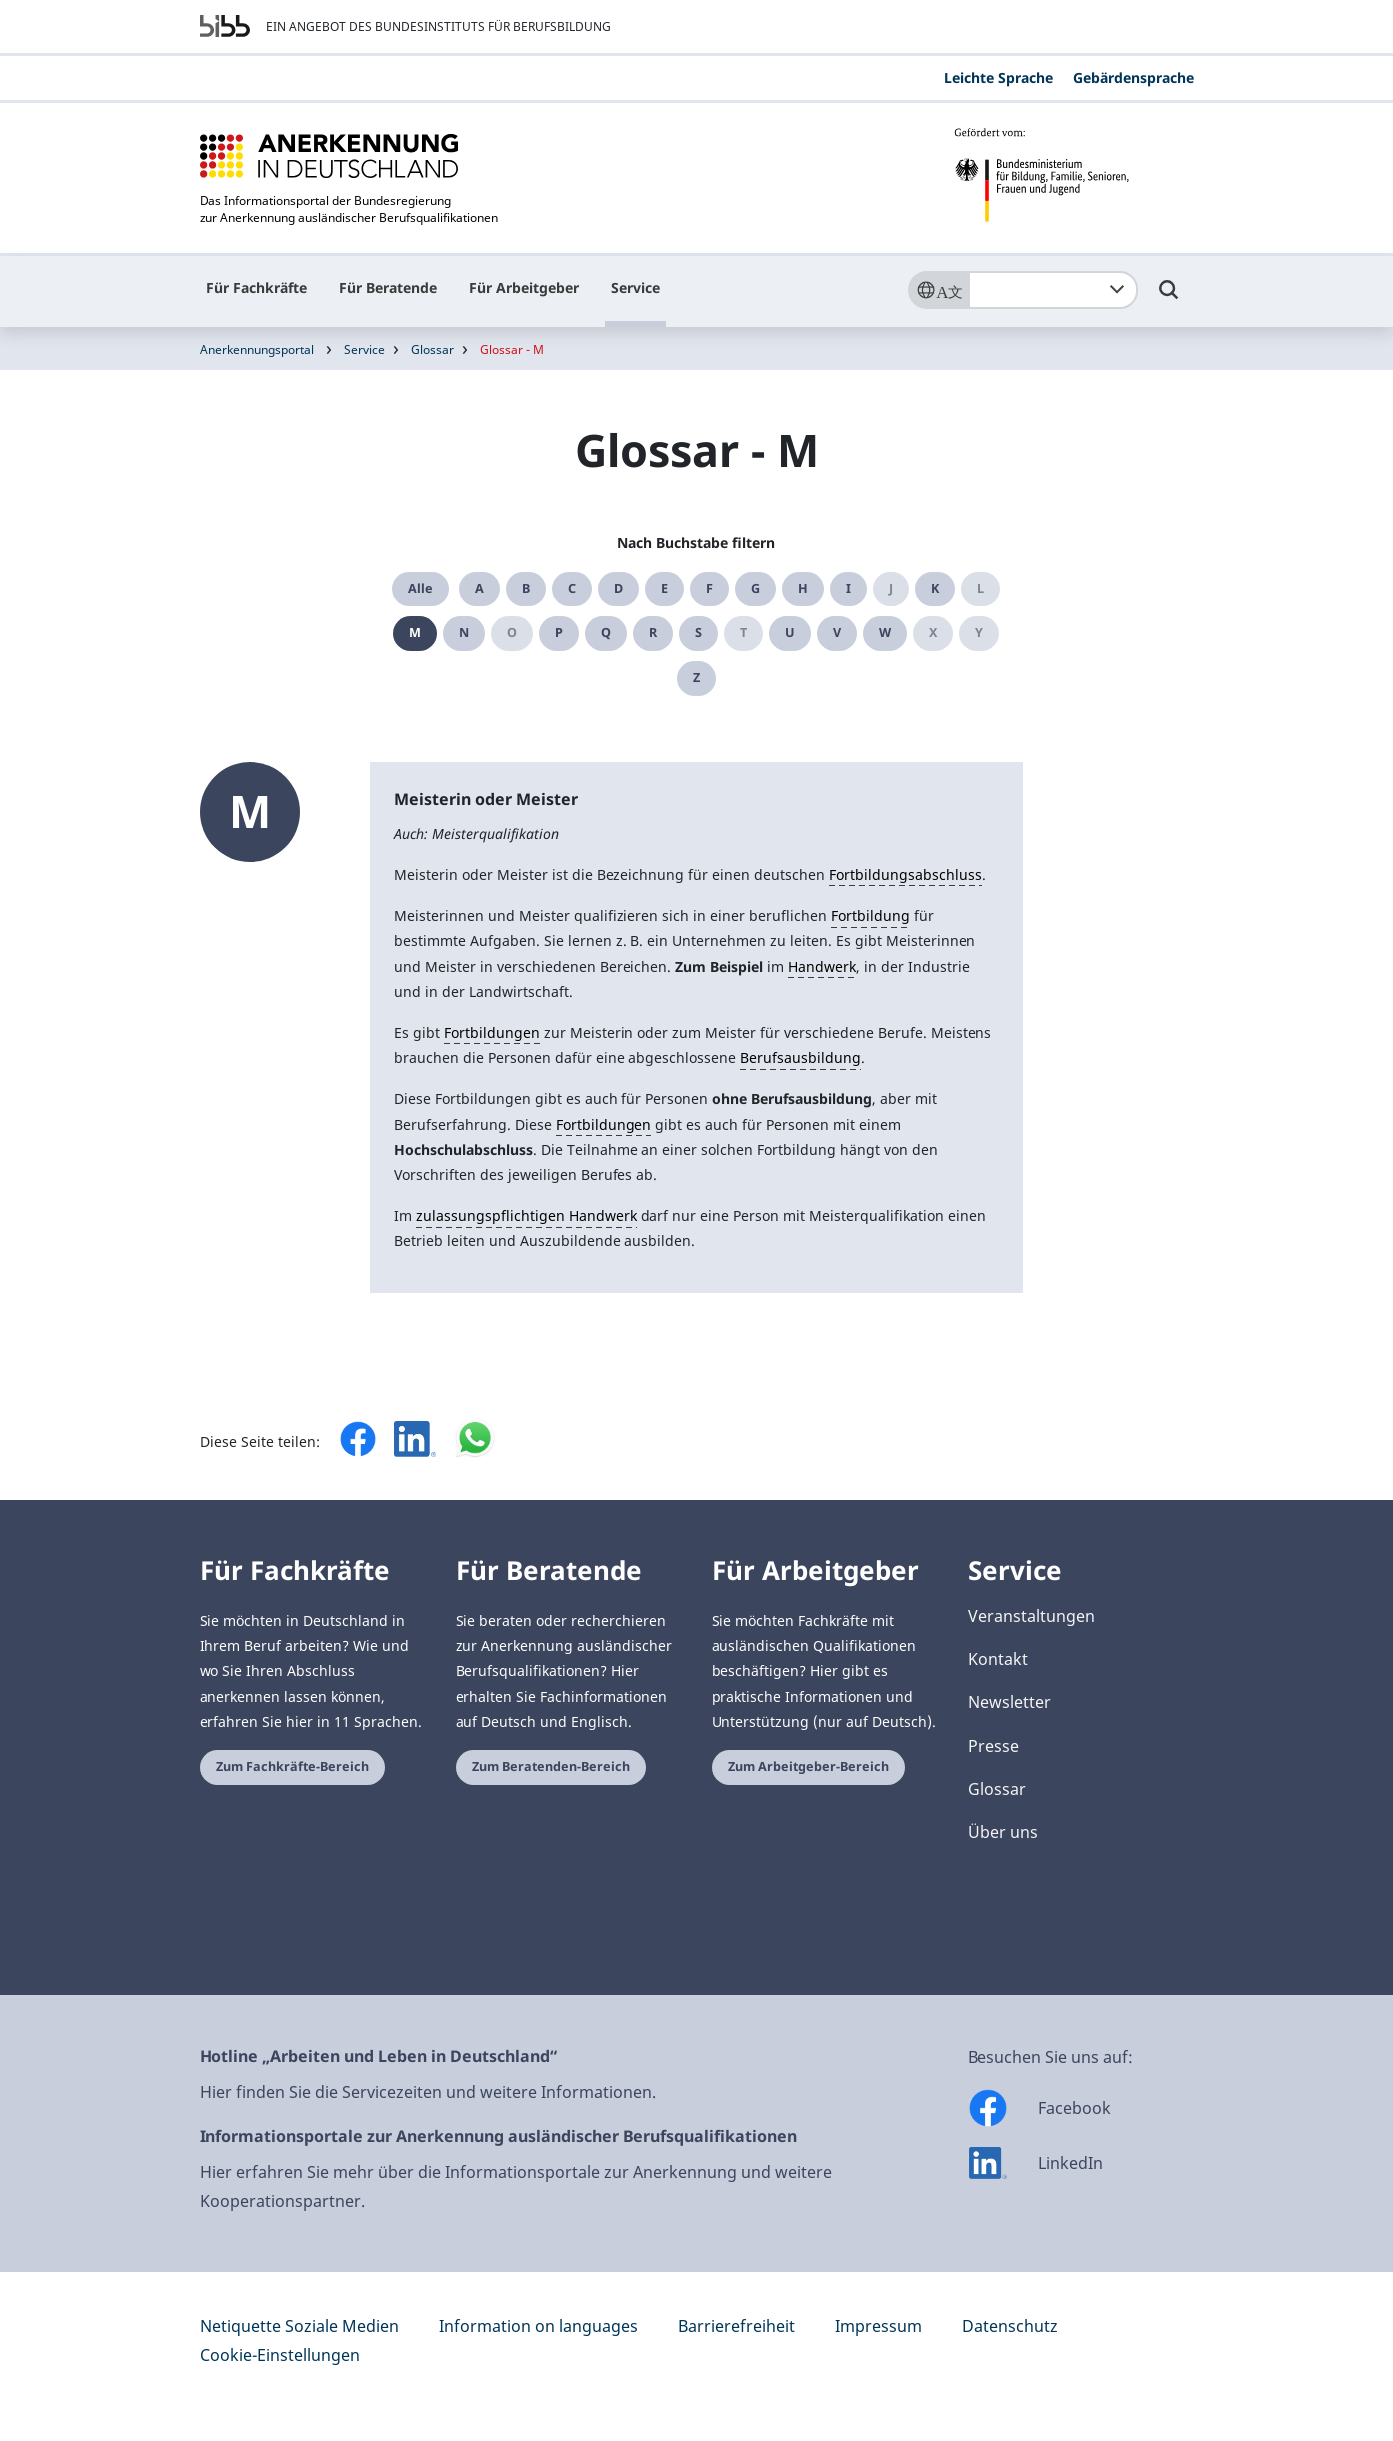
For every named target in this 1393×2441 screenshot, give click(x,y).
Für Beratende (388, 287)
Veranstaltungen (1031, 1616)
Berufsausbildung (800, 1057)
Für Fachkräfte (256, 287)
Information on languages (538, 2326)
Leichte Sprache (998, 77)
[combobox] (1053, 290)
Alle (420, 588)
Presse (993, 1746)
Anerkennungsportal (257, 349)
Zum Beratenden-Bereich (551, 1766)
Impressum (878, 2326)
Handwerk (822, 966)
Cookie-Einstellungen (280, 2355)
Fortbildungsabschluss (905, 874)
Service (635, 287)
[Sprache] (938, 290)
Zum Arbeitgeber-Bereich (808, 1766)
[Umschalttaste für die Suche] (1169, 299)
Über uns (1003, 1832)
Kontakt (998, 1659)
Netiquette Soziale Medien (299, 2326)
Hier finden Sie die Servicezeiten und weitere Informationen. (428, 2092)
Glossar (432, 349)
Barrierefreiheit (736, 2326)
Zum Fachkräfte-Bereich (292, 1766)
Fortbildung (870, 915)
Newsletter (1009, 1702)
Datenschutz (1010, 2326)
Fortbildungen (492, 1032)
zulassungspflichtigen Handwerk (526, 1215)
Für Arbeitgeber (524, 287)
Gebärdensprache (1133, 77)
